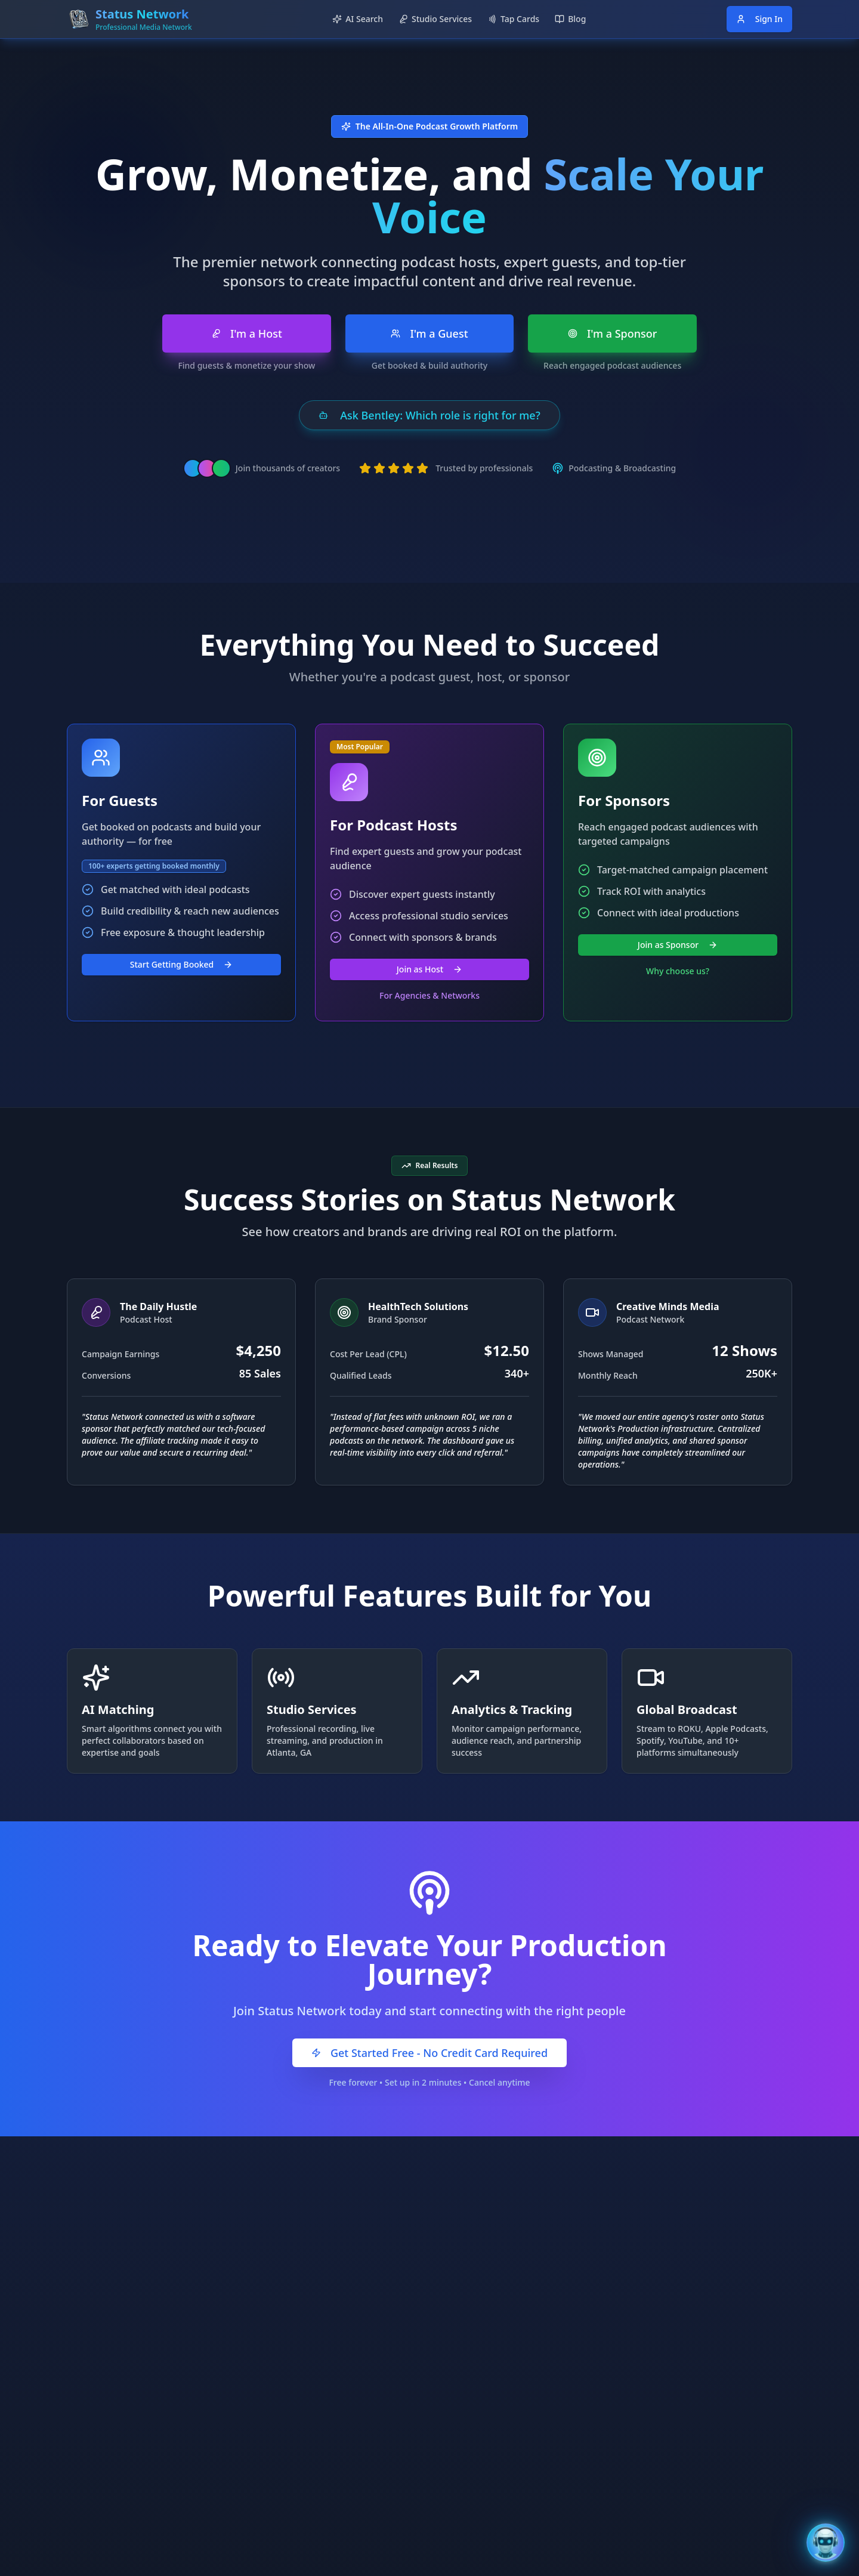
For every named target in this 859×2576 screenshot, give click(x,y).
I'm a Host (246, 333)
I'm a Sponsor (612, 333)
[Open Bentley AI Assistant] (826, 2543)
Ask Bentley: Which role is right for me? (429, 415)
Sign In (759, 18)
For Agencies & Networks (429, 995)
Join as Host (429, 969)
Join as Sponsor (678, 944)
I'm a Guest (429, 333)
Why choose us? (677, 971)
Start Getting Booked (181, 964)
